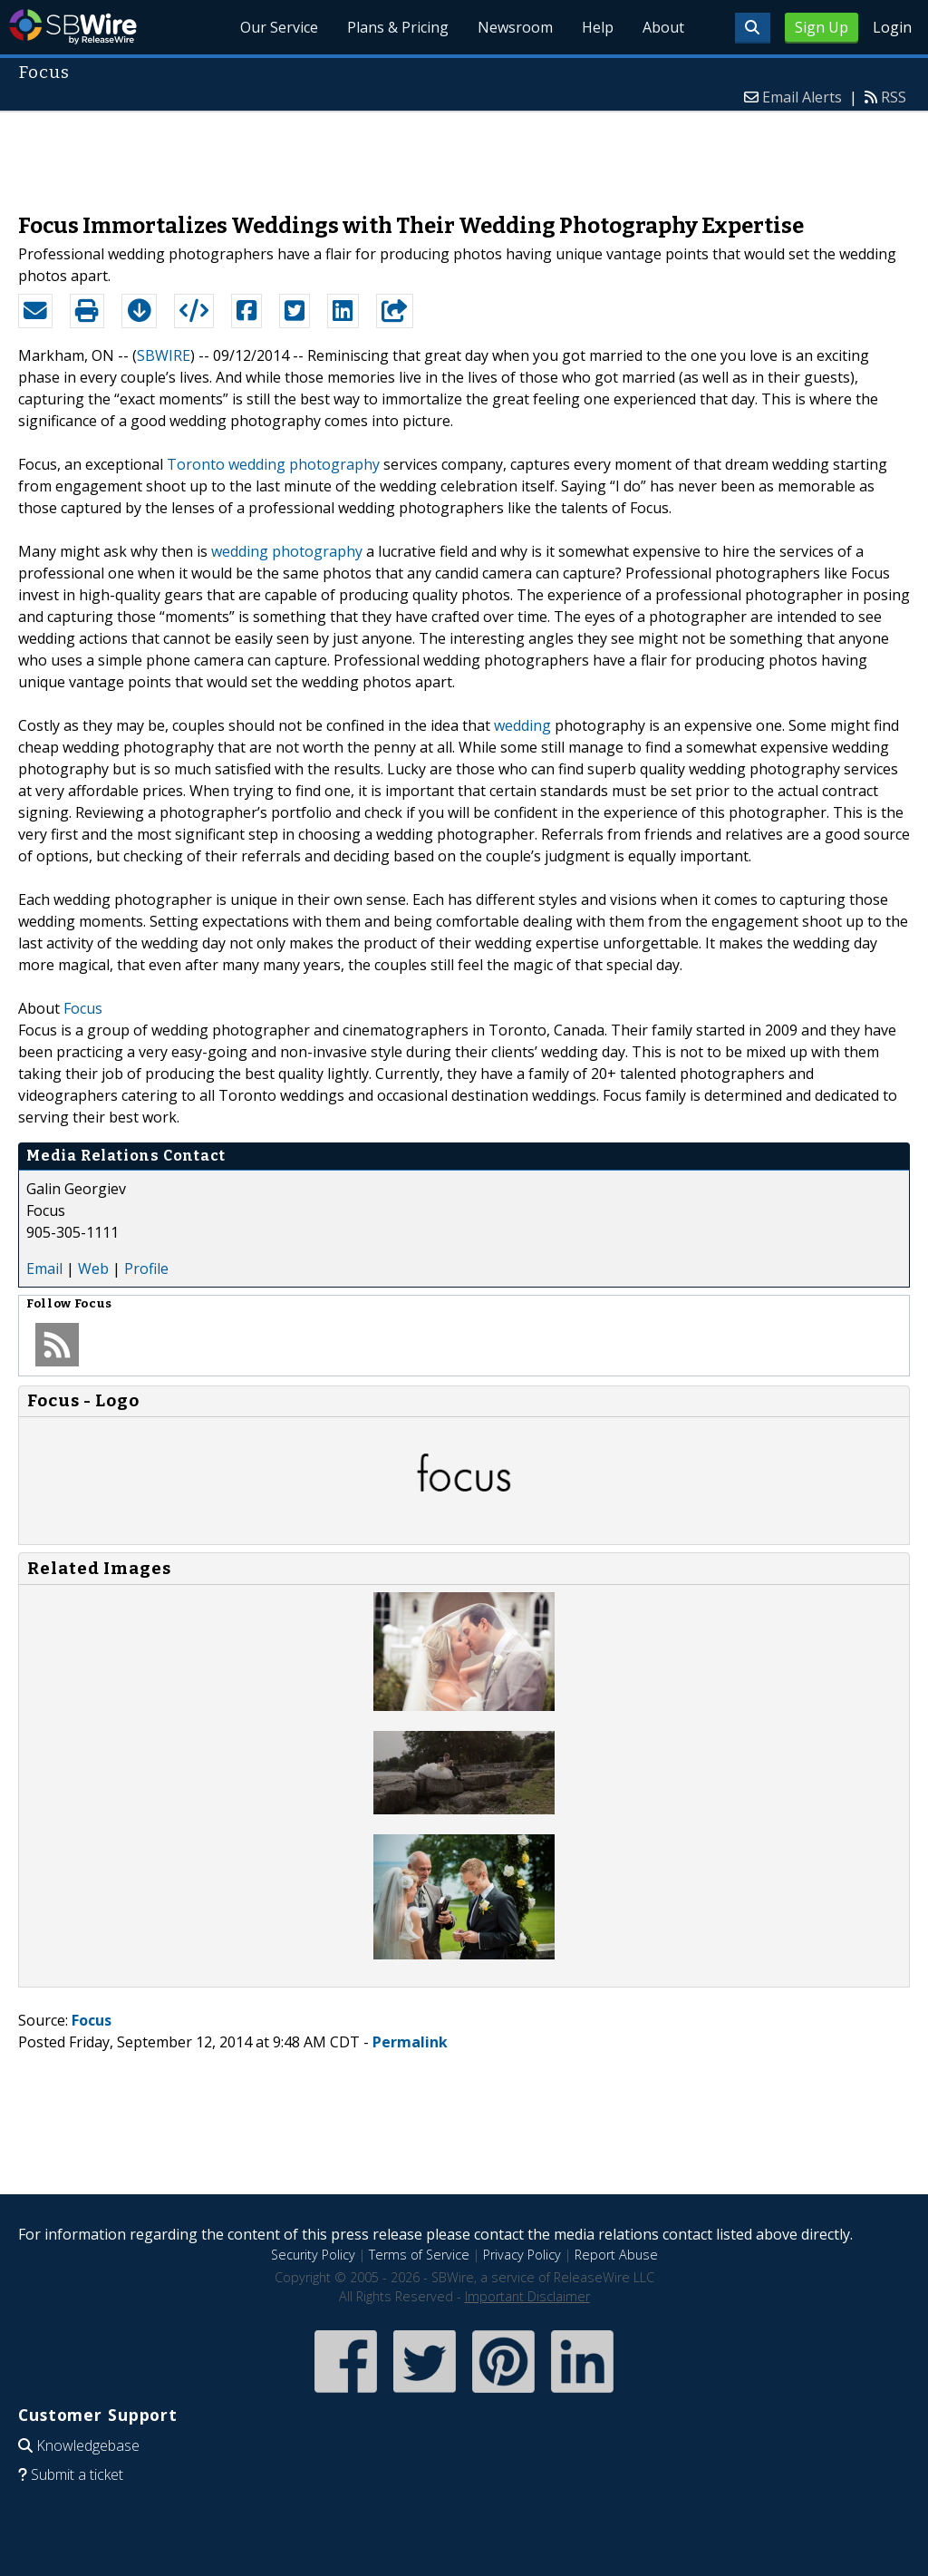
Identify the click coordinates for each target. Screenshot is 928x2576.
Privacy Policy (522, 2254)
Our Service (279, 27)
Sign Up (821, 27)
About (663, 27)
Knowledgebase (88, 2445)
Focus (82, 1008)
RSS (893, 97)
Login (892, 27)
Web (93, 1268)
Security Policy (313, 2254)
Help (598, 27)
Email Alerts (802, 97)
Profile (146, 1268)
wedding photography (286, 551)
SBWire (73, 26)
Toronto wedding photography (273, 464)
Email (44, 1268)
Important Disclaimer (527, 2296)
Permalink (410, 2042)
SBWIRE (163, 355)
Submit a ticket (77, 2474)
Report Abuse (616, 2254)
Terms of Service (419, 2254)
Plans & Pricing (398, 27)
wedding (522, 725)
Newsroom (515, 27)
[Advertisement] (464, 153)
